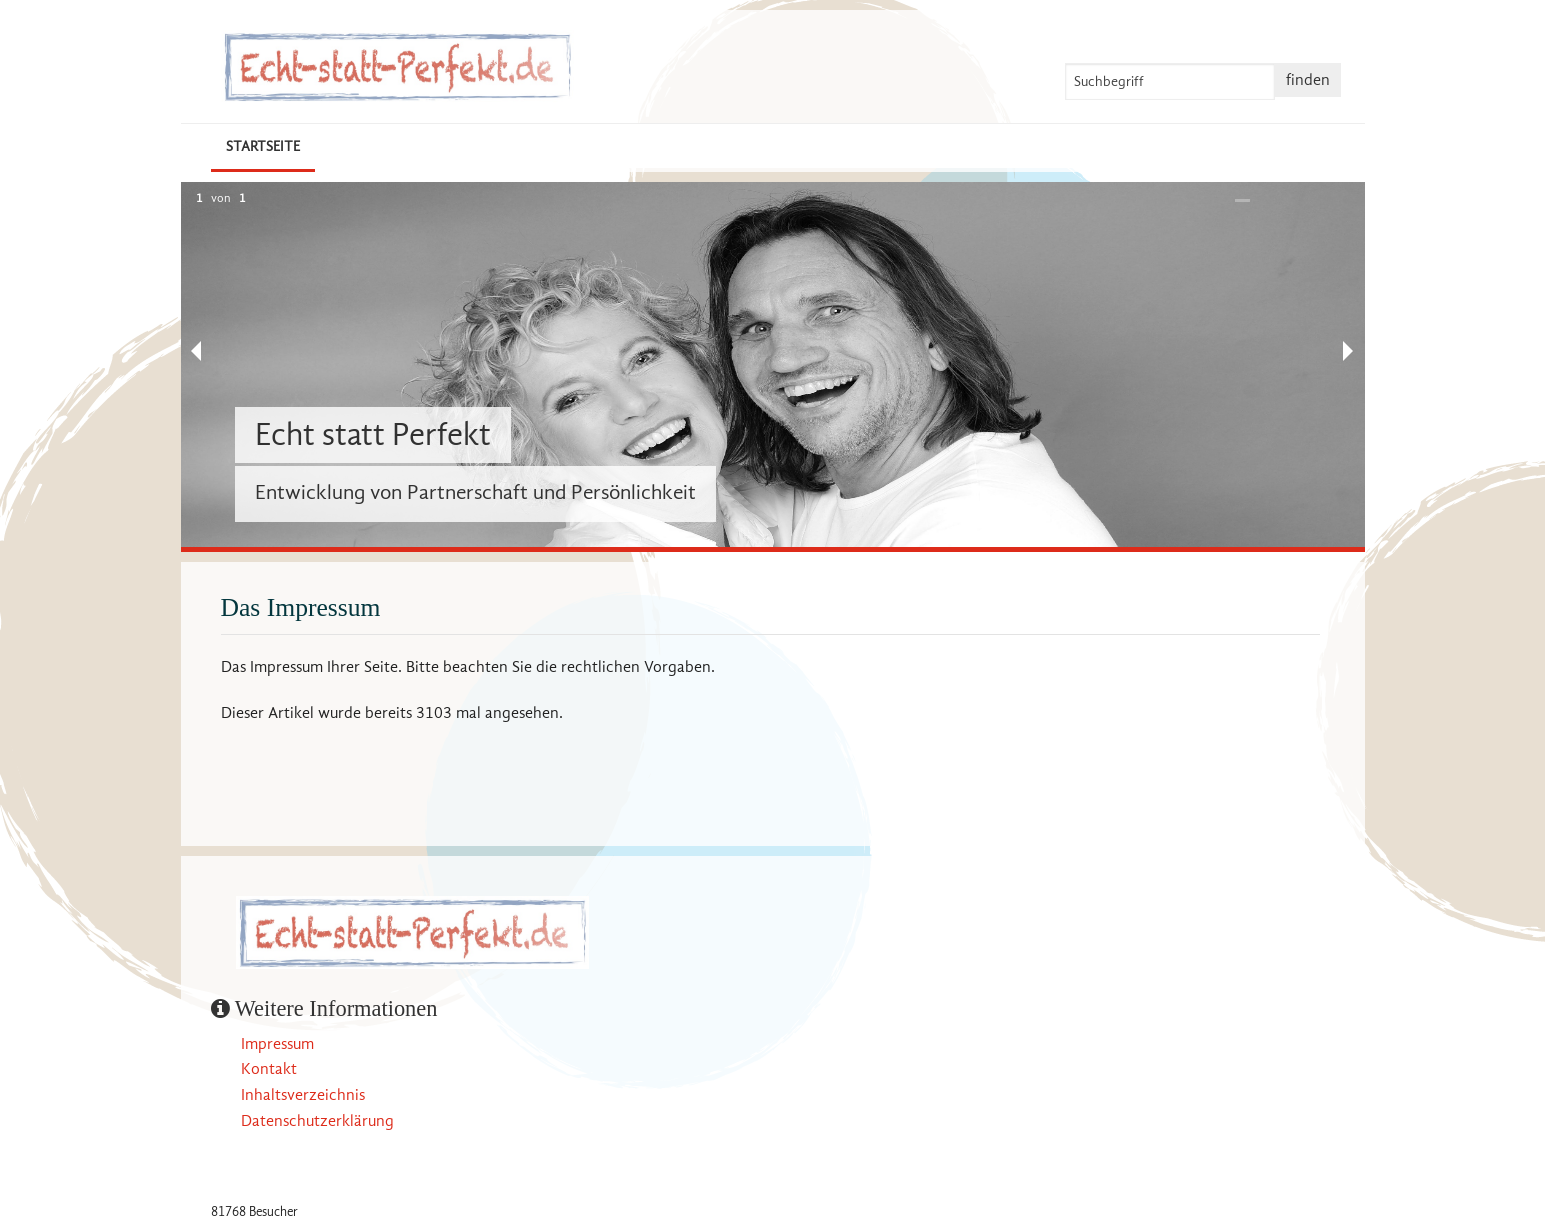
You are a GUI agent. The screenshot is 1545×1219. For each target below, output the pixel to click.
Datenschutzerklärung (317, 1121)
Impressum (277, 1044)
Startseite (263, 146)
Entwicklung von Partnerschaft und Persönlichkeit (475, 492)
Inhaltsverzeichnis (303, 1095)
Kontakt (269, 1069)
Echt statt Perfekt (373, 434)
